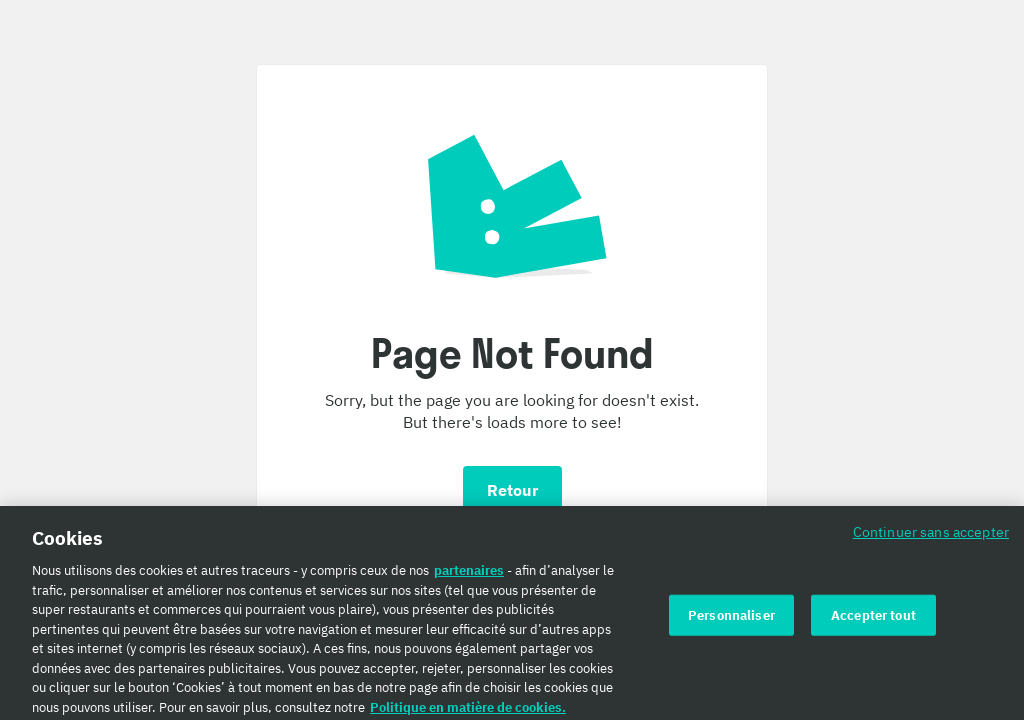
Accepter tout (873, 619)
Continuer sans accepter (931, 536)
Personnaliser (731, 619)
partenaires (469, 574)
